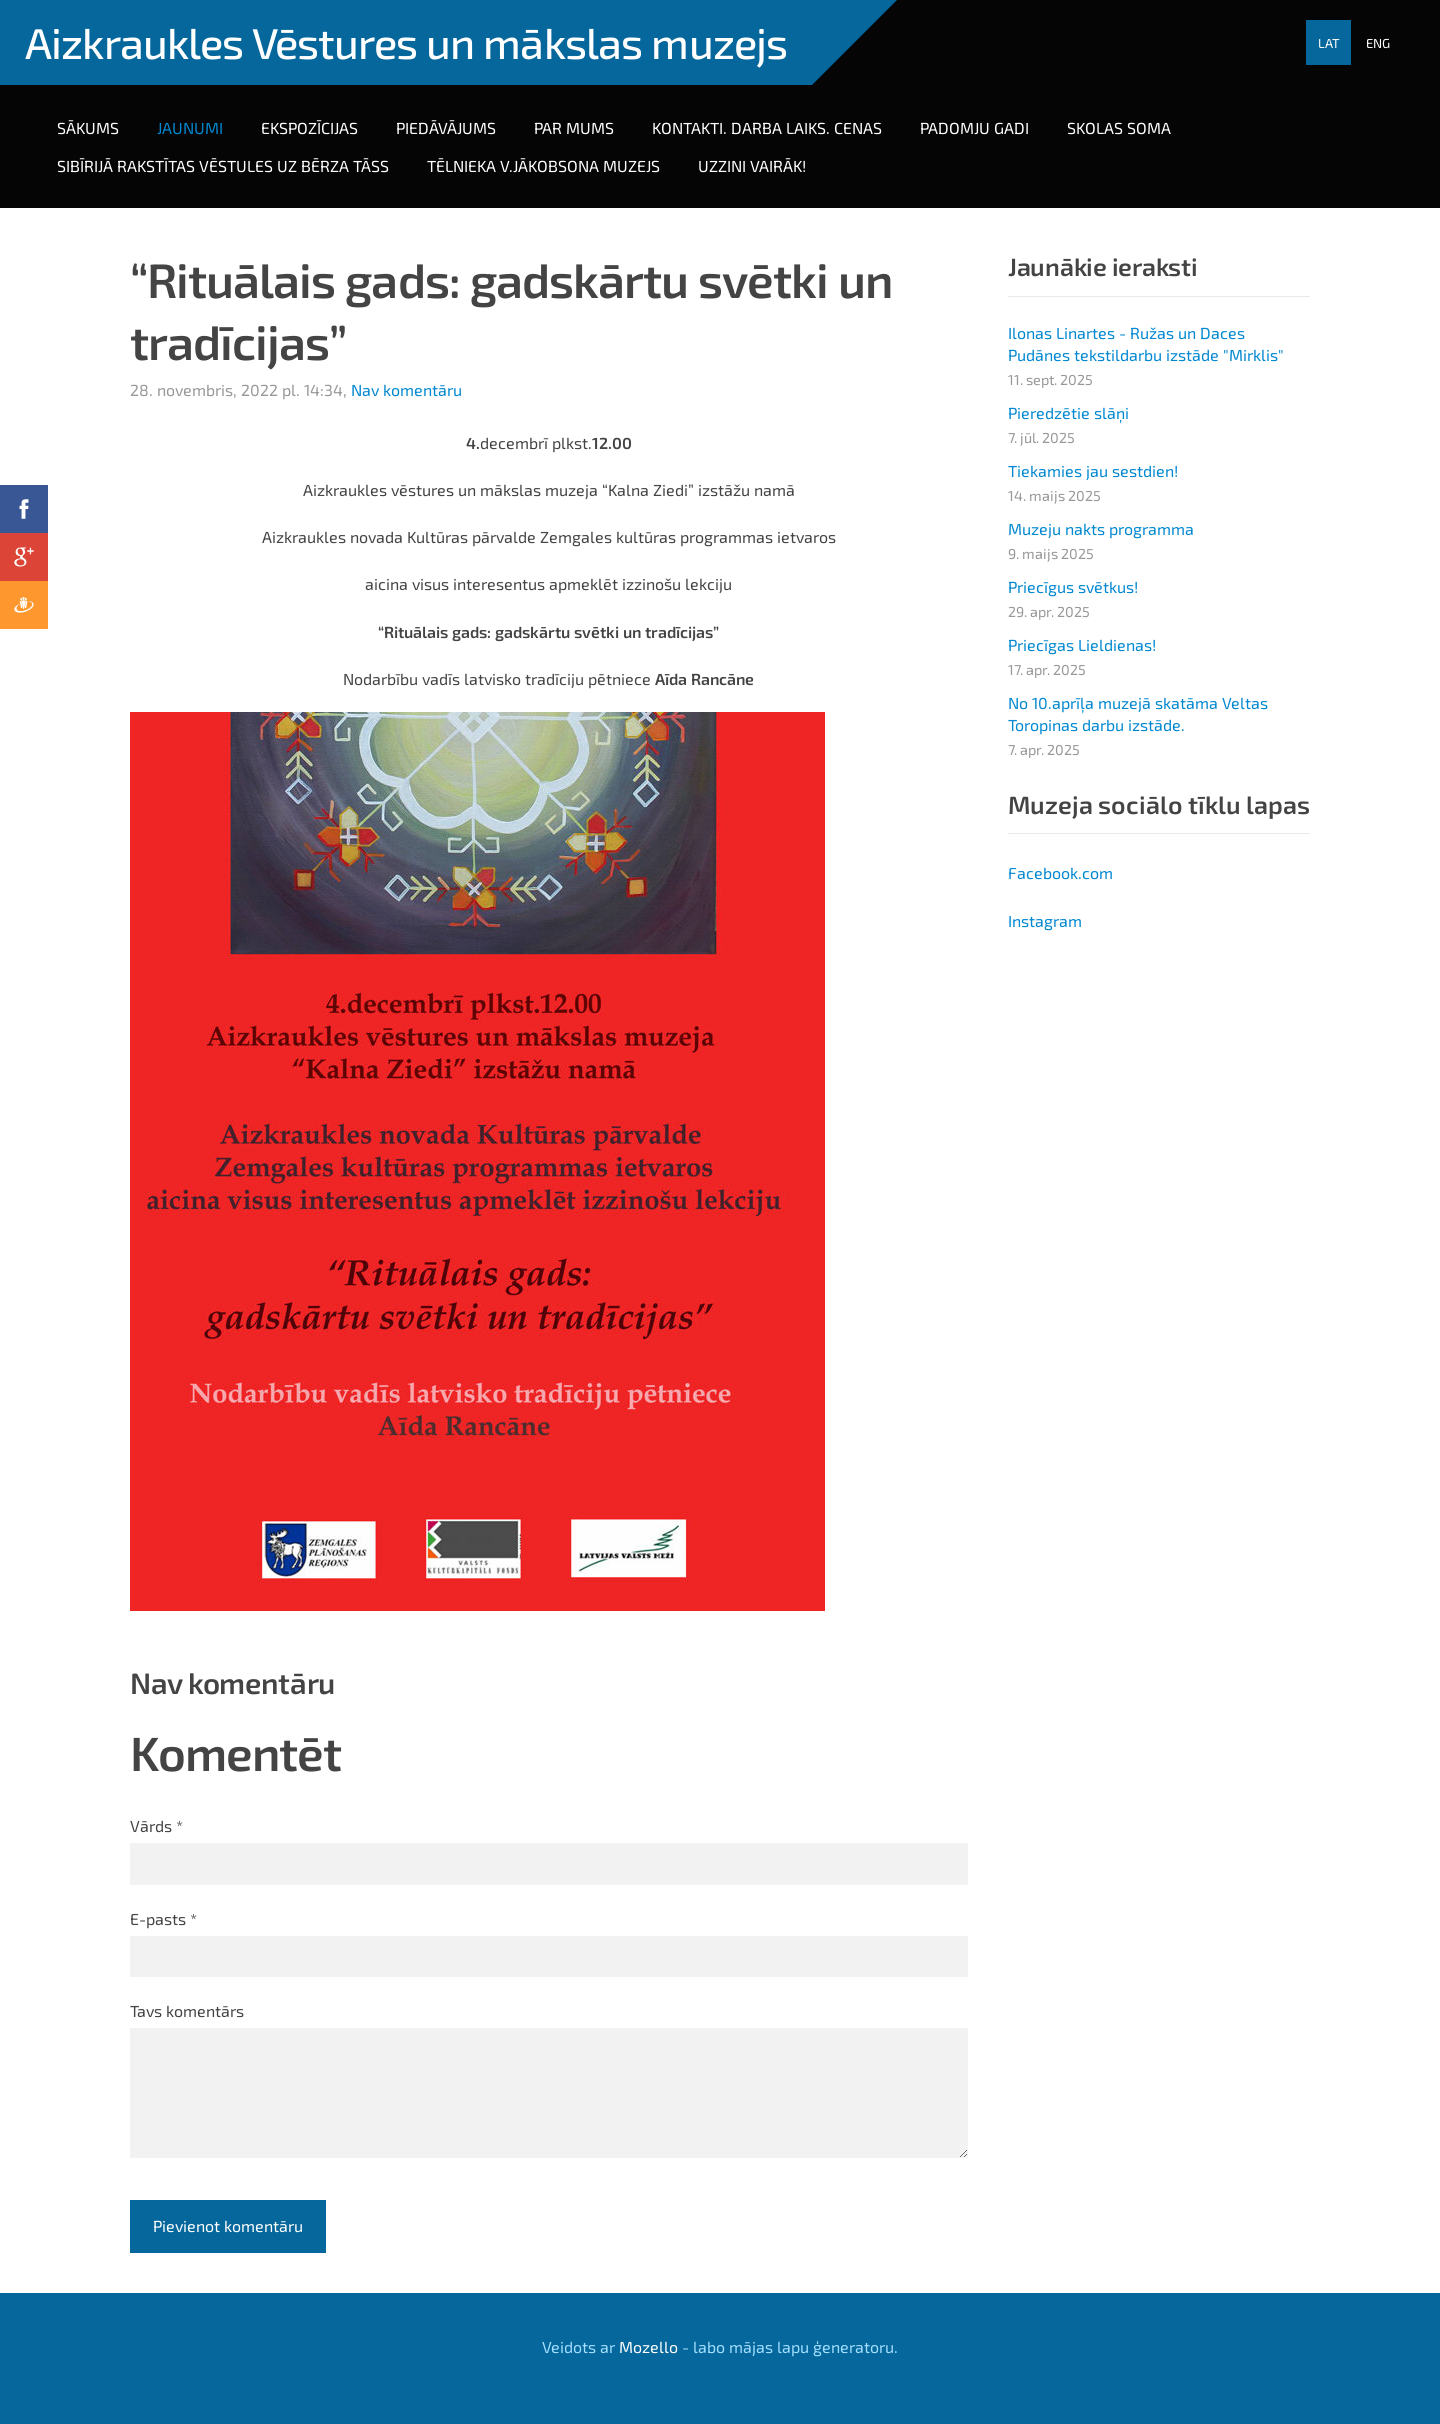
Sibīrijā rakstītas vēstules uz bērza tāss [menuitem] (223, 165)
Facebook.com (1060, 872)
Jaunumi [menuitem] (190, 127)
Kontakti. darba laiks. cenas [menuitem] (767, 127)
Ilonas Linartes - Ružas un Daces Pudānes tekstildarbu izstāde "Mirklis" (1146, 343)
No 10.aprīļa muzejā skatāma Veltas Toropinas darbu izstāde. (1138, 713)
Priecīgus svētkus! (1073, 586)
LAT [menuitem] (1329, 43)
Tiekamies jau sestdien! (1093, 470)
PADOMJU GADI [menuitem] (974, 127)
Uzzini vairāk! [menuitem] (752, 165)
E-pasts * (163, 1918)
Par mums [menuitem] (574, 127)
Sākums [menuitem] (88, 127)
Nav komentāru (406, 389)
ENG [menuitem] (1378, 43)
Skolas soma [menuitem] (1119, 127)
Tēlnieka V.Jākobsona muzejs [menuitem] (543, 165)
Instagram (1045, 920)
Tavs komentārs (187, 2010)
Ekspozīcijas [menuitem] (309, 127)
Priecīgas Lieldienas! (1082, 644)
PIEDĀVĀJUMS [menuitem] (446, 127)
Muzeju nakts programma (1101, 528)
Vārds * (156, 1825)
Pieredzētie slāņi (1068, 412)
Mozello (648, 2346)
